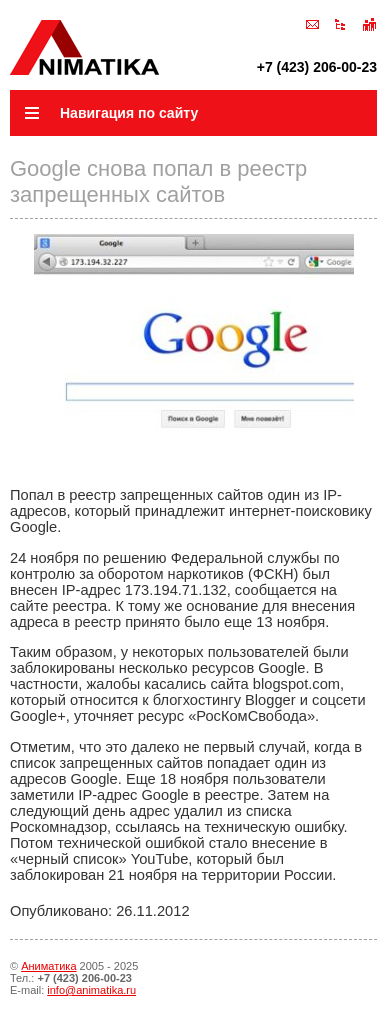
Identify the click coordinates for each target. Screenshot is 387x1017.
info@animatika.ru (91, 990)
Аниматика (48, 966)
